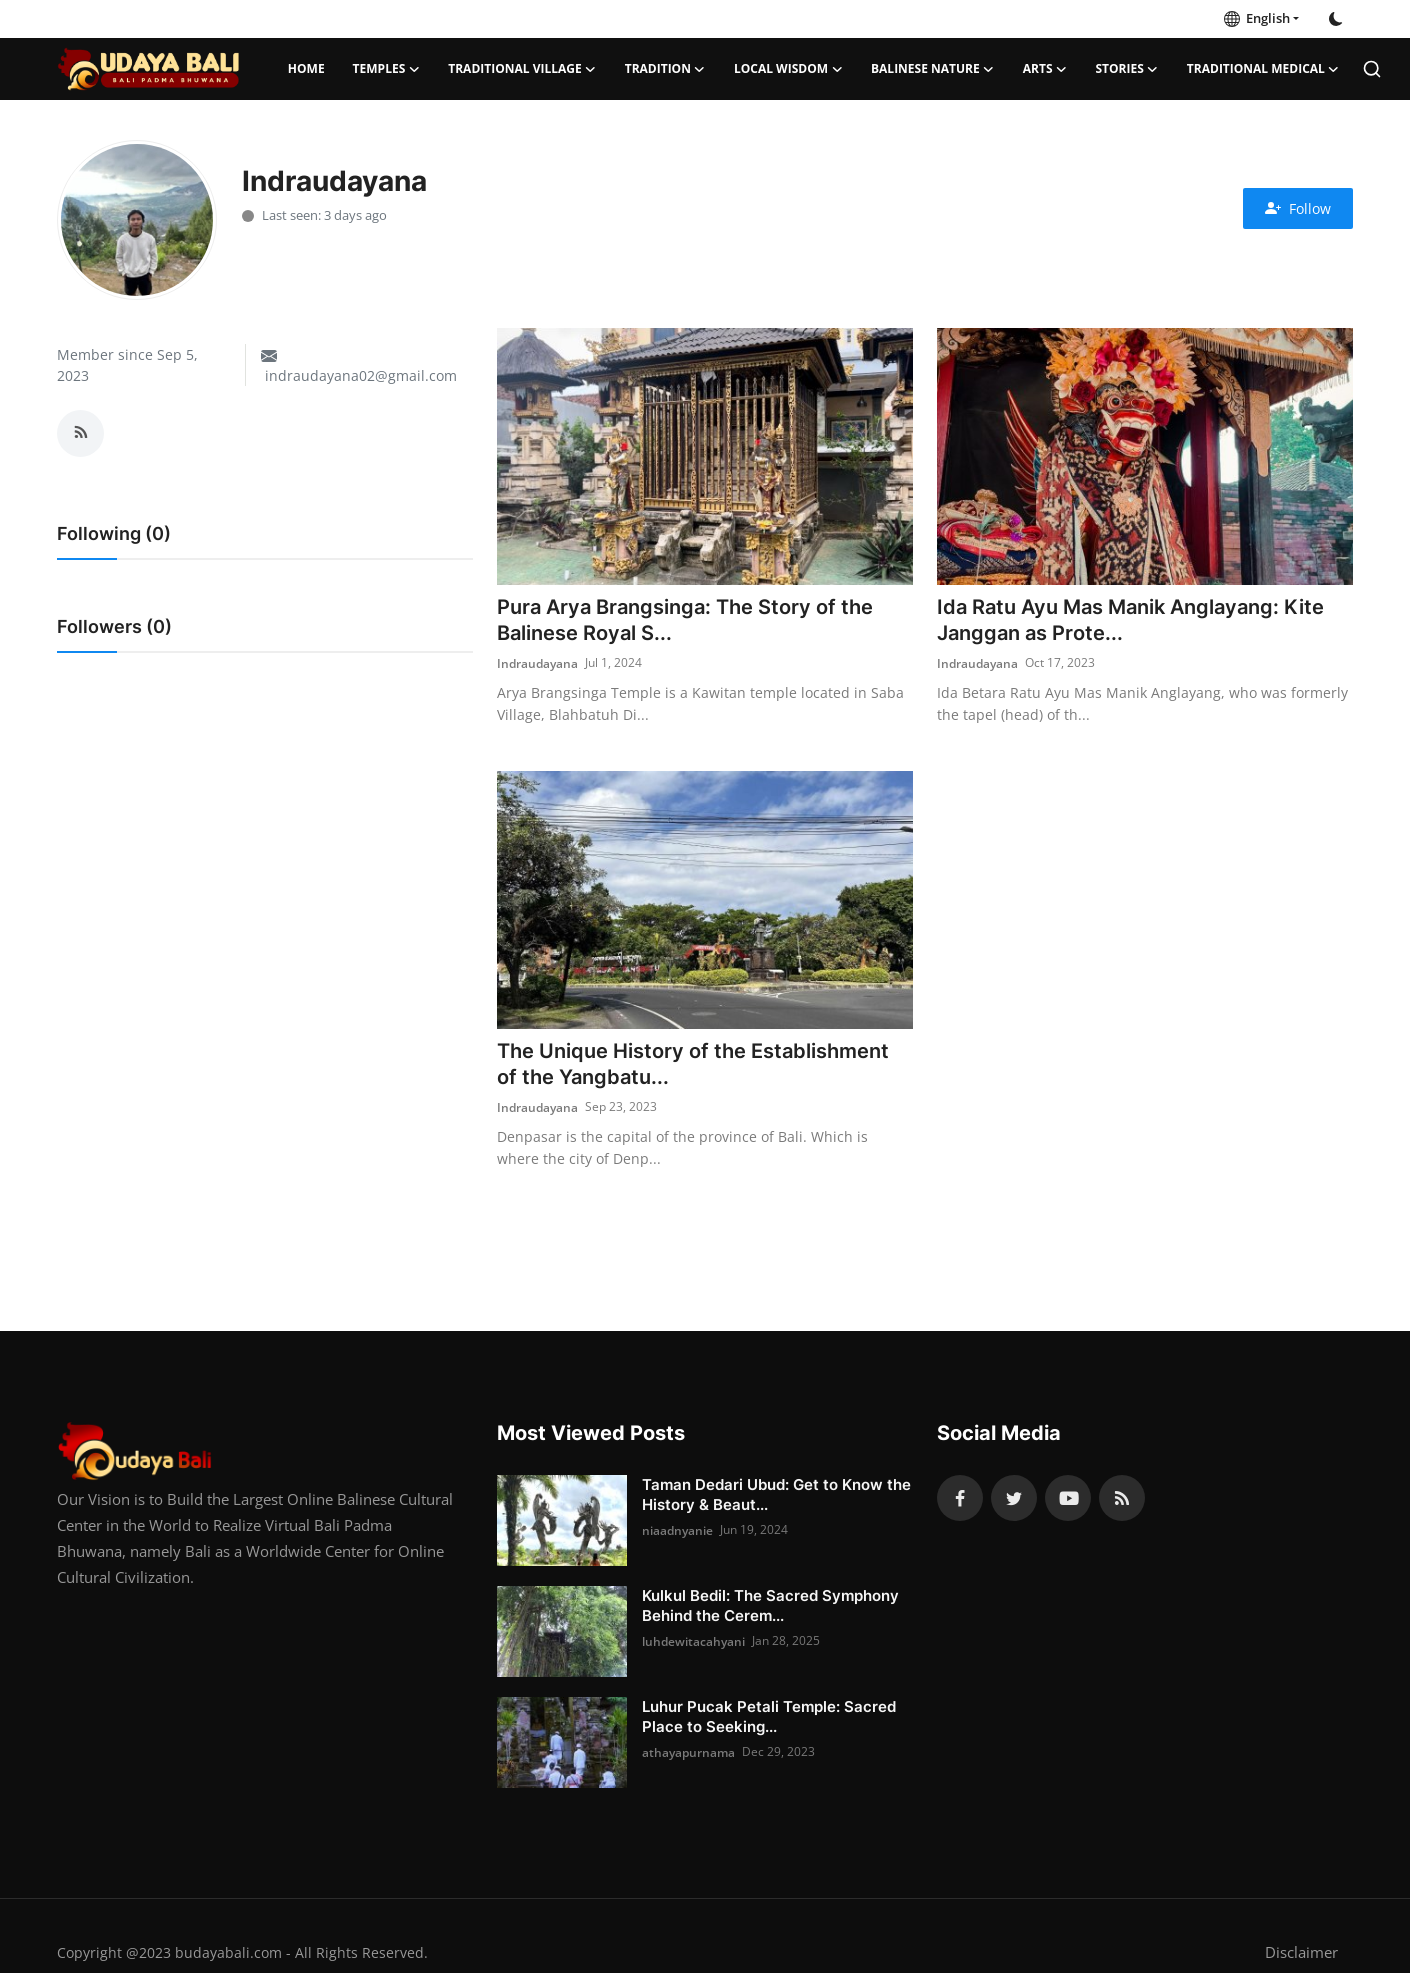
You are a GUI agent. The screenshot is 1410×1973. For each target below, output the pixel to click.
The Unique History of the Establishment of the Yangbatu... (693, 1066)
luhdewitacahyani (693, 1642)
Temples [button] (387, 69)
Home (306, 68)
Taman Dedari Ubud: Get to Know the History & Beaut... (776, 1496)
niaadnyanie (677, 1531)
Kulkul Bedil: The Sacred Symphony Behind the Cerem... (770, 1607)
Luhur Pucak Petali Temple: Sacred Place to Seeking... (769, 1718)
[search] (1372, 69)
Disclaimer (1301, 1954)
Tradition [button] (665, 69)
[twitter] (1014, 1500)
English (1257, 18)
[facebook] (960, 1500)
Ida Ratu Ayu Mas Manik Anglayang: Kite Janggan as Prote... (1130, 621)
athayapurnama (688, 1753)
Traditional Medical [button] (1263, 69)
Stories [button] (1127, 69)
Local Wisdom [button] (788, 69)
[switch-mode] (1336, 19)
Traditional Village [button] (522, 69)
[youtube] (1068, 1500)
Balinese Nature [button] (933, 69)
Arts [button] (1045, 69)
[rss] (1122, 1500)
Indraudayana (537, 663)
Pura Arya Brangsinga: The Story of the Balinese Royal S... (685, 621)
